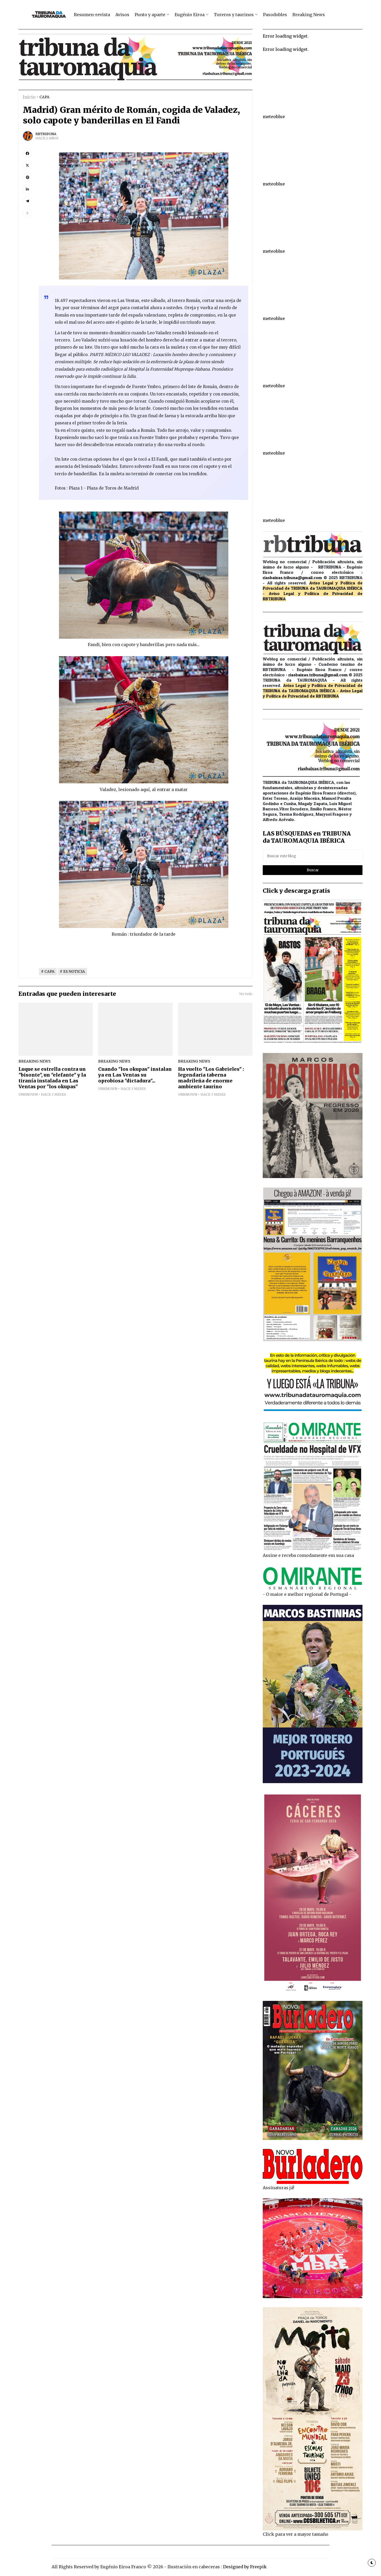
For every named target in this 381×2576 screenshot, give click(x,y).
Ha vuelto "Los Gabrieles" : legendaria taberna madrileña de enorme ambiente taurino (211, 1078)
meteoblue (274, 116)
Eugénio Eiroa (190, 14)
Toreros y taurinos (234, 14)
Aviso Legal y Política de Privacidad (311, 593)
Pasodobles (275, 14)
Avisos (122, 14)
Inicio (29, 97)
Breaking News (308, 14)
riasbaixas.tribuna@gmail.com (292, 577)
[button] (27, 213)
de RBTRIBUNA (324, 696)
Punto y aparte (150, 14)
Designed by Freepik (245, 2566)
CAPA (44, 97)
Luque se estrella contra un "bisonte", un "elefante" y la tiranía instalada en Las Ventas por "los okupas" (52, 1078)
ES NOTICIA (74, 971)
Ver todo (245, 994)
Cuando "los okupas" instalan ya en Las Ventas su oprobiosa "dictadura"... (135, 1075)
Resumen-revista (92, 14)
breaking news (35, 1061)
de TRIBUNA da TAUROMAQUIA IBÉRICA (323, 588)
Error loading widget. (286, 36)
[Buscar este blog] (312, 856)
